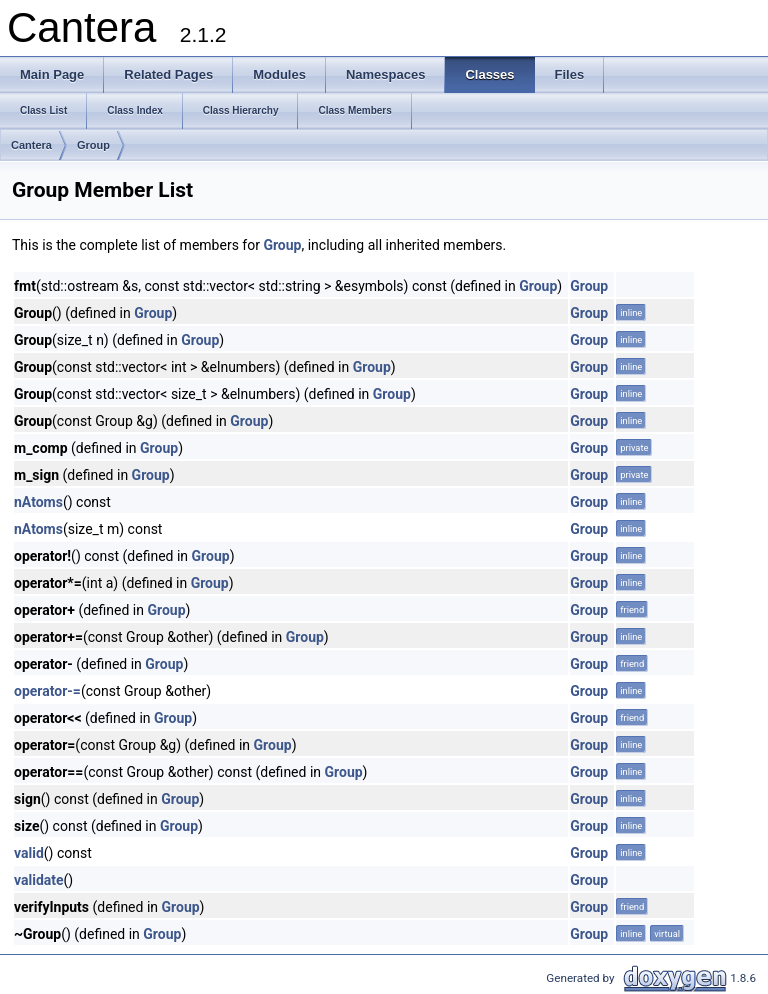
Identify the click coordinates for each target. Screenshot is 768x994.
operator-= (47, 691)
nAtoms (38, 502)
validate (39, 880)
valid (29, 853)
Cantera (31, 145)
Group (93, 145)
